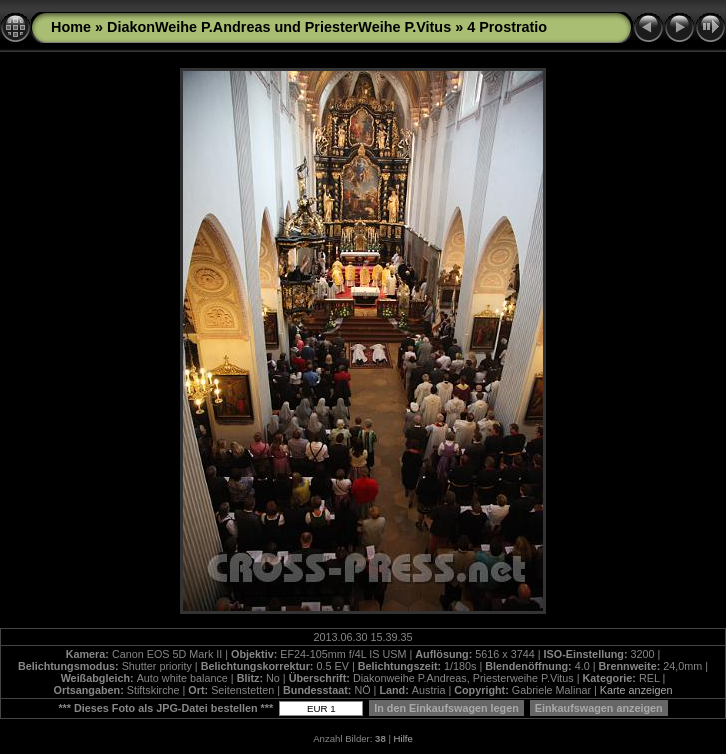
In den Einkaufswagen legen (446, 708)
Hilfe (403, 738)
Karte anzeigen (636, 690)
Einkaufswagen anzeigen (599, 708)
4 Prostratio (507, 27)
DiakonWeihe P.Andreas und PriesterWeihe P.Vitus (279, 27)
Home (71, 27)
